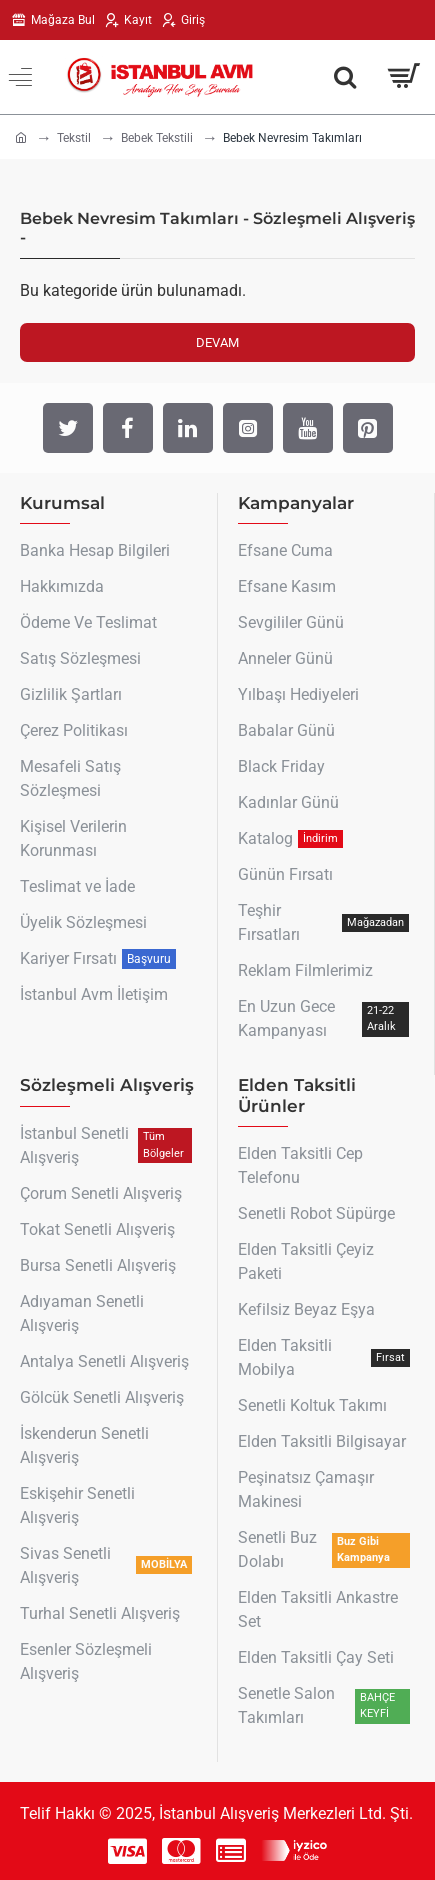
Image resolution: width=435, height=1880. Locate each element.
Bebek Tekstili (157, 138)
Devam (217, 342)
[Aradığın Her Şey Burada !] (345, 77)
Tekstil (74, 138)
